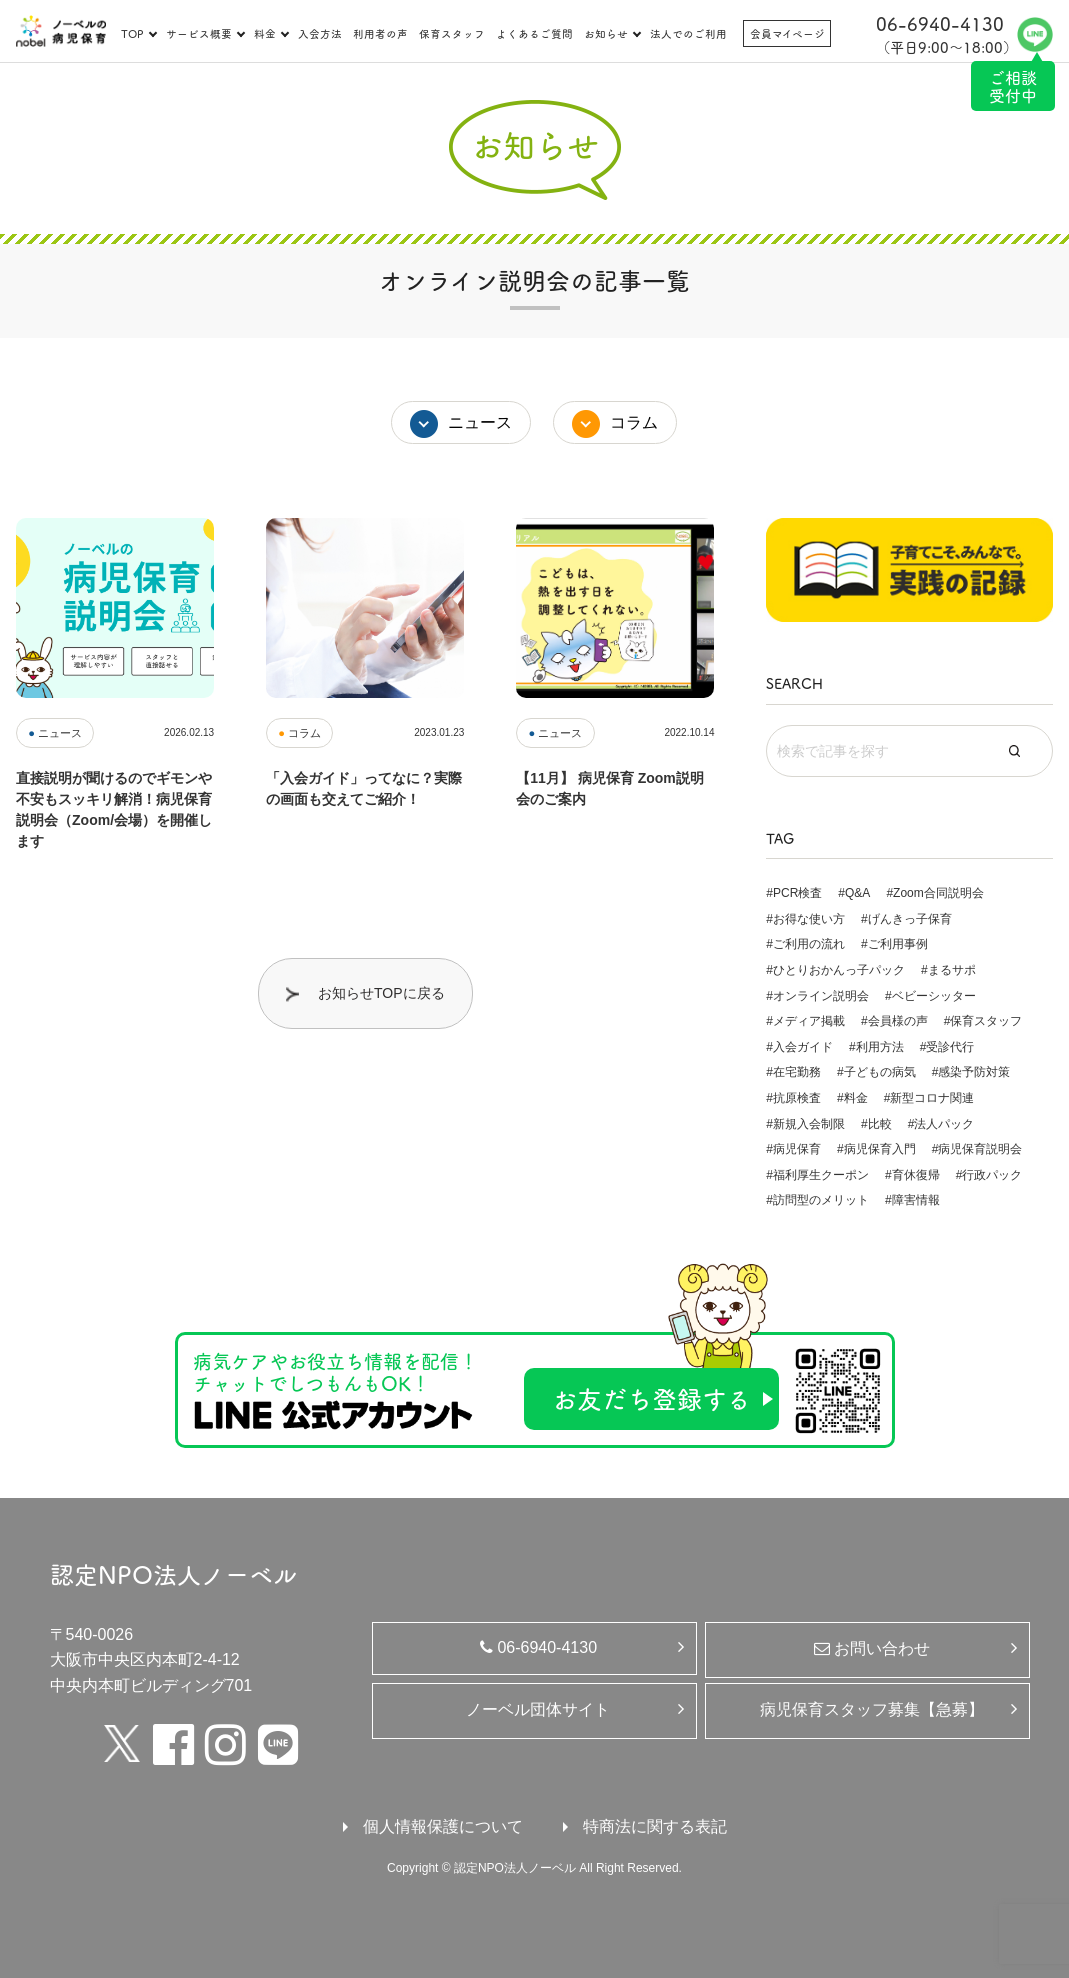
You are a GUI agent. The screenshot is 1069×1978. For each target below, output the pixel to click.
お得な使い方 (809, 919)
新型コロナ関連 (932, 1098)
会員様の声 (898, 1021)
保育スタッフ (452, 33)
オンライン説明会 (821, 996)
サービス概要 (199, 33)
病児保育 (797, 1149)
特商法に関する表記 (655, 1826)
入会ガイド (803, 1047)
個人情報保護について (443, 1826)
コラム (634, 422)
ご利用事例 (898, 944)
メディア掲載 (809, 1021)
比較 (880, 1124)
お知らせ (606, 33)
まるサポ (952, 970)
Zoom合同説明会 (938, 893)
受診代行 (950, 1047)
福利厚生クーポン (821, 1175)
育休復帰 (916, 1175)
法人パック (944, 1124)
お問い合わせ (872, 1648)
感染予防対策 (974, 1072)
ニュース (480, 422)
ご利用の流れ (809, 944)
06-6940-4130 (538, 1647)
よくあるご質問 (534, 33)
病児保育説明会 (980, 1149)
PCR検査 (797, 893)
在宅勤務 (797, 1072)
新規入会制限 (809, 1124)
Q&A (857, 893)
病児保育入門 (880, 1149)
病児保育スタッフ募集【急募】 (872, 1709)
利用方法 (880, 1047)
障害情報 (916, 1200)
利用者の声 (380, 33)
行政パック (992, 1175)
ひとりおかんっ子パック (839, 970)
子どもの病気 (880, 1072)
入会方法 (320, 33)
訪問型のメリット (821, 1200)
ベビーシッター (934, 996)
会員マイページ (787, 33)
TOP (132, 33)
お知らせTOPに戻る (381, 993)
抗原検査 (797, 1098)
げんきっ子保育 (910, 919)
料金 (265, 33)
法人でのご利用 (688, 33)
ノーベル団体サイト (538, 1709)
